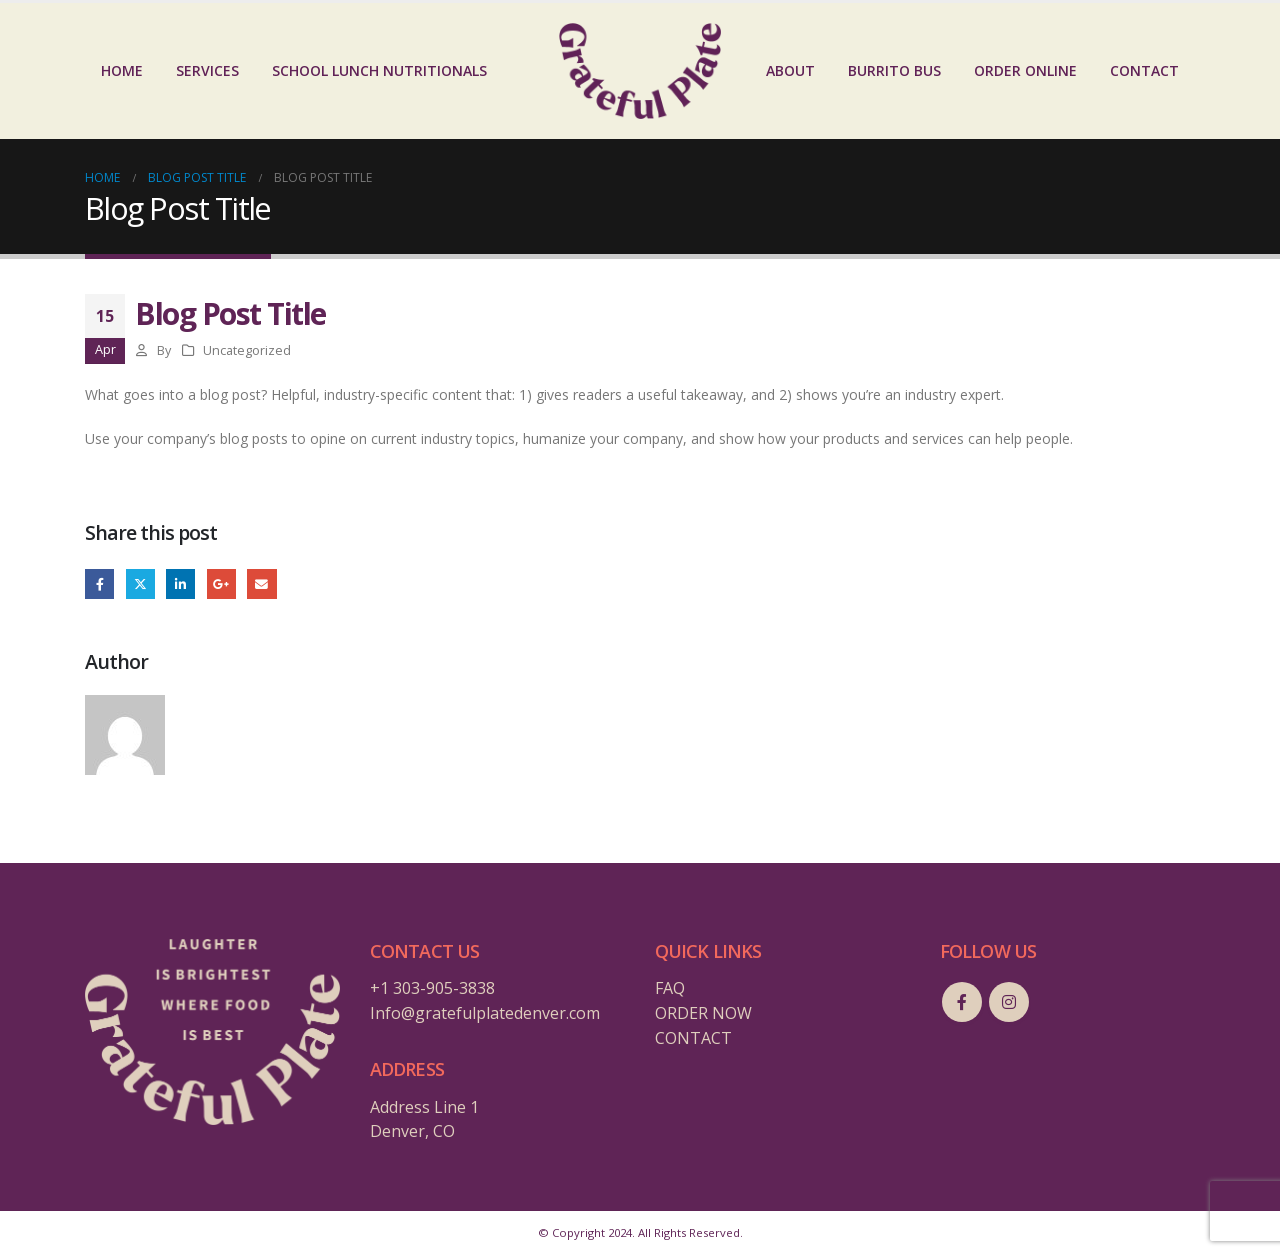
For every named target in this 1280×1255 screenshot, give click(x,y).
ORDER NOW (703, 1013)
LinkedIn (180, 583)
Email (261, 583)
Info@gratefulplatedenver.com (485, 1013)
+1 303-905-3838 (432, 988)
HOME (122, 70)
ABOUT (790, 70)
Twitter (140, 583)
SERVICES (207, 70)
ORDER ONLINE (1025, 70)
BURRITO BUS (894, 70)
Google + (221, 583)
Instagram (1009, 1002)
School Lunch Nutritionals (379, 70)
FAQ (670, 988)
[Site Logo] (640, 71)
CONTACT (1144, 70)
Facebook (99, 583)
